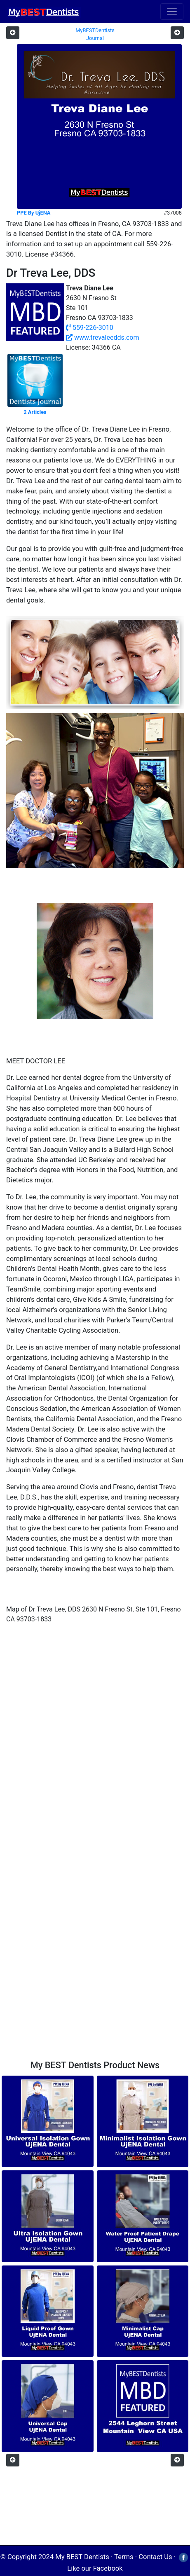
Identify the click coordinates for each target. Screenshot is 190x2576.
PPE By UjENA (33, 213)
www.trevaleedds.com (102, 337)
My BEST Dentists (82, 2557)
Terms (124, 2557)
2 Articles (34, 412)
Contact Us (155, 2557)
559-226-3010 (89, 328)
